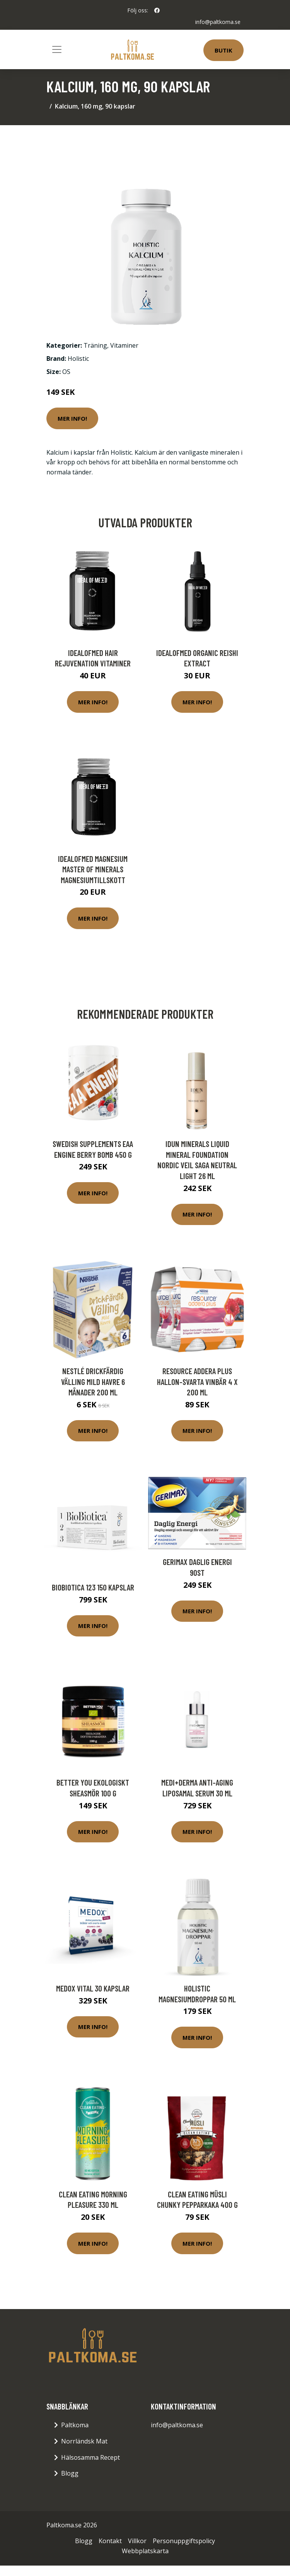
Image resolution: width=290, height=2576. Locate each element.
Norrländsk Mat (84, 2441)
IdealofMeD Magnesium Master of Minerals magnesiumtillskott (93, 869)
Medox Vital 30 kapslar (93, 1988)
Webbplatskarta (145, 2551)
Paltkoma (75, 2425)
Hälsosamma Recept (90, 2457)
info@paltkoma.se (218, 21)
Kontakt (110, 2541)
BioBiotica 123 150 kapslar (93, 1587)
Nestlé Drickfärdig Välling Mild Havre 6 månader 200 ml (93, 1381)
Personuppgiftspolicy (184, 2541)
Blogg (69, 2473)
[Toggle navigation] (56, 49)
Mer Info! (72, 418)
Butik (223, 50)
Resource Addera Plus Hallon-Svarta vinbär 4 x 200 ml (197, 1381)
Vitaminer (124, 345)
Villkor (137, 2541)
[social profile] (157, 10)
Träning (95, 345)
